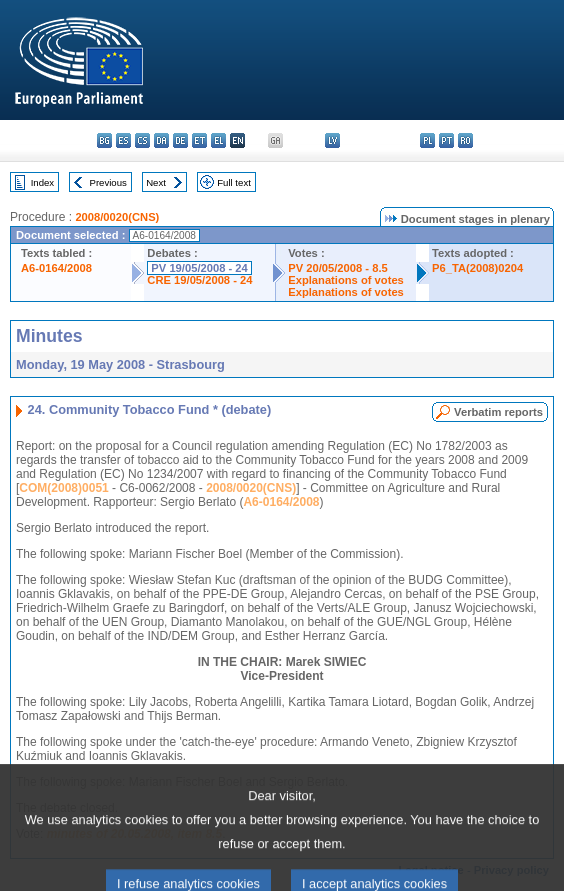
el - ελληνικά (218, 140)
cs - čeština (142, 140)
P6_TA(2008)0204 (477, 268)
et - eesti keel (199, 140)
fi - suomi (522, 140)
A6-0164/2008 (56, 268)
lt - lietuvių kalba (351, 140)
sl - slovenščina (503, 140)
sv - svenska (541, 140)
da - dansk (161, 140)
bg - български (104, 140)
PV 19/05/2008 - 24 (199, 268)
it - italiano (313, 140)
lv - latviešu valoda (332, 140)
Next (156, 182)
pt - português (446, 140)
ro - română (465, 140)
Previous (108, 182)
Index (42, 182)
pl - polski (427, 140)
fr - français (256, 140)
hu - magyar (370, 140)
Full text (234, 182)
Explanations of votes (346, 280)
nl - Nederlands (408, 140)
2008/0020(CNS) (117, 217)
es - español (123, 140)
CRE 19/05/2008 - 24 (199, 280)
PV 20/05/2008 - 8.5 (338, 268)
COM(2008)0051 (63, 488)
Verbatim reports (498, 412)
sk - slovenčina (484, 140)
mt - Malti (389, 140)
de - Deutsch (180, 140)
